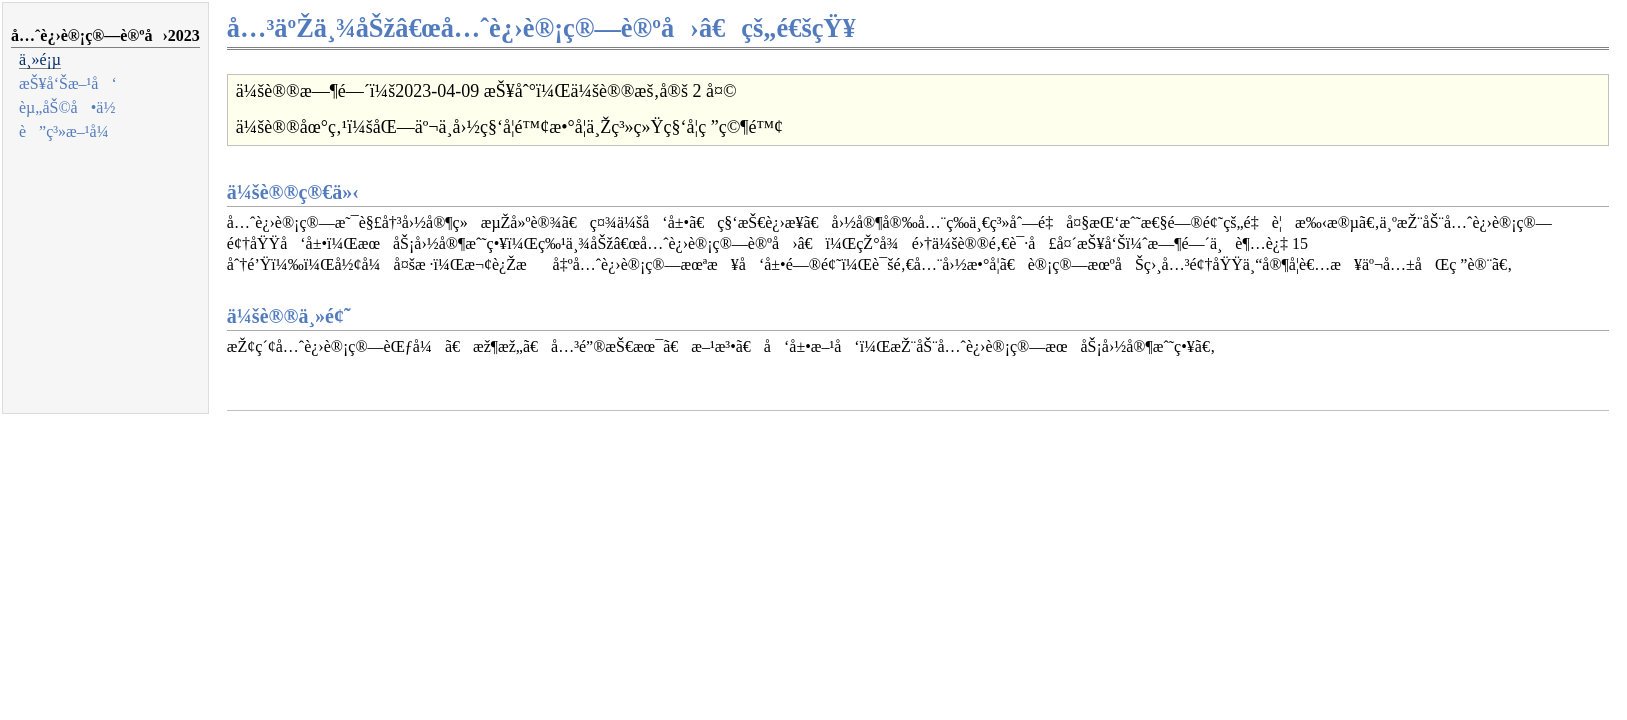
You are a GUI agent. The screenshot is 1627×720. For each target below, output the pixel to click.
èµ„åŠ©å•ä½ (73, 107)
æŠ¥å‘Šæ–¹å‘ (68, 83)
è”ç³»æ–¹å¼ (70, 131)
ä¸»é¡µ (40, 59)
